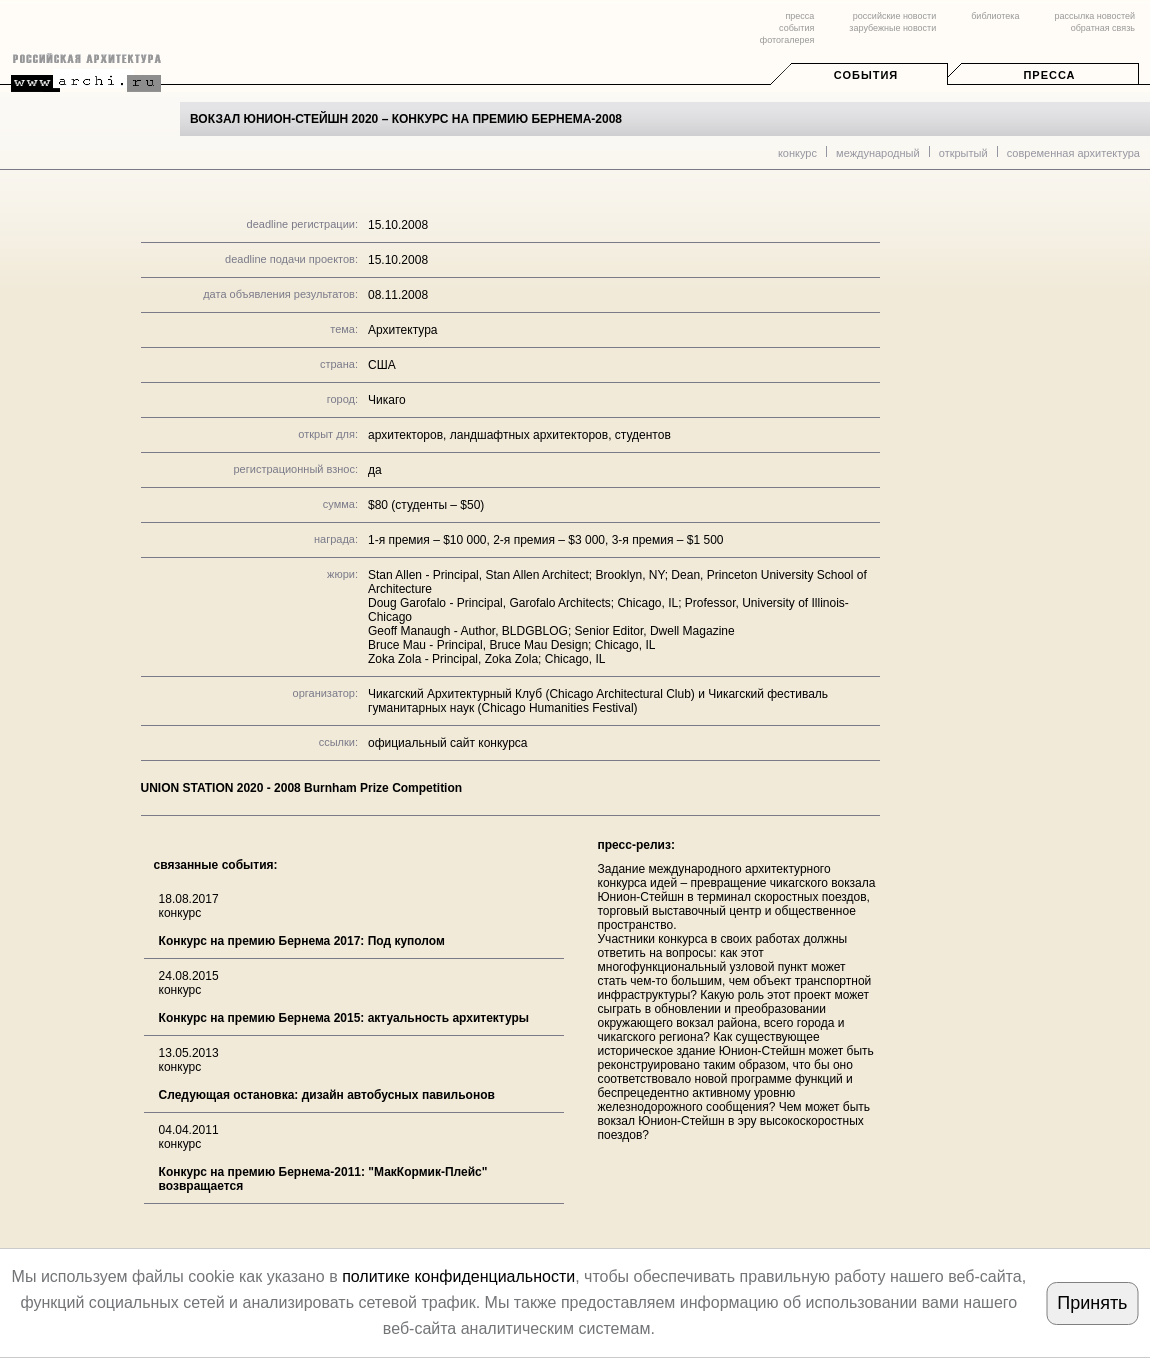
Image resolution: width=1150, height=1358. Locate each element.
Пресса (1049, 75)
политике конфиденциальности (458, 1276)
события (796, 28)
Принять (1092, 1303)
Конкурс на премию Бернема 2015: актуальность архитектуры (344, 1018)
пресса (799, 16)
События (866, 75)
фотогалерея (787, 40)
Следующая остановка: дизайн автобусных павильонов (327, 1095)
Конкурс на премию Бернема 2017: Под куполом (302, 941)
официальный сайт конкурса (448, 743)
